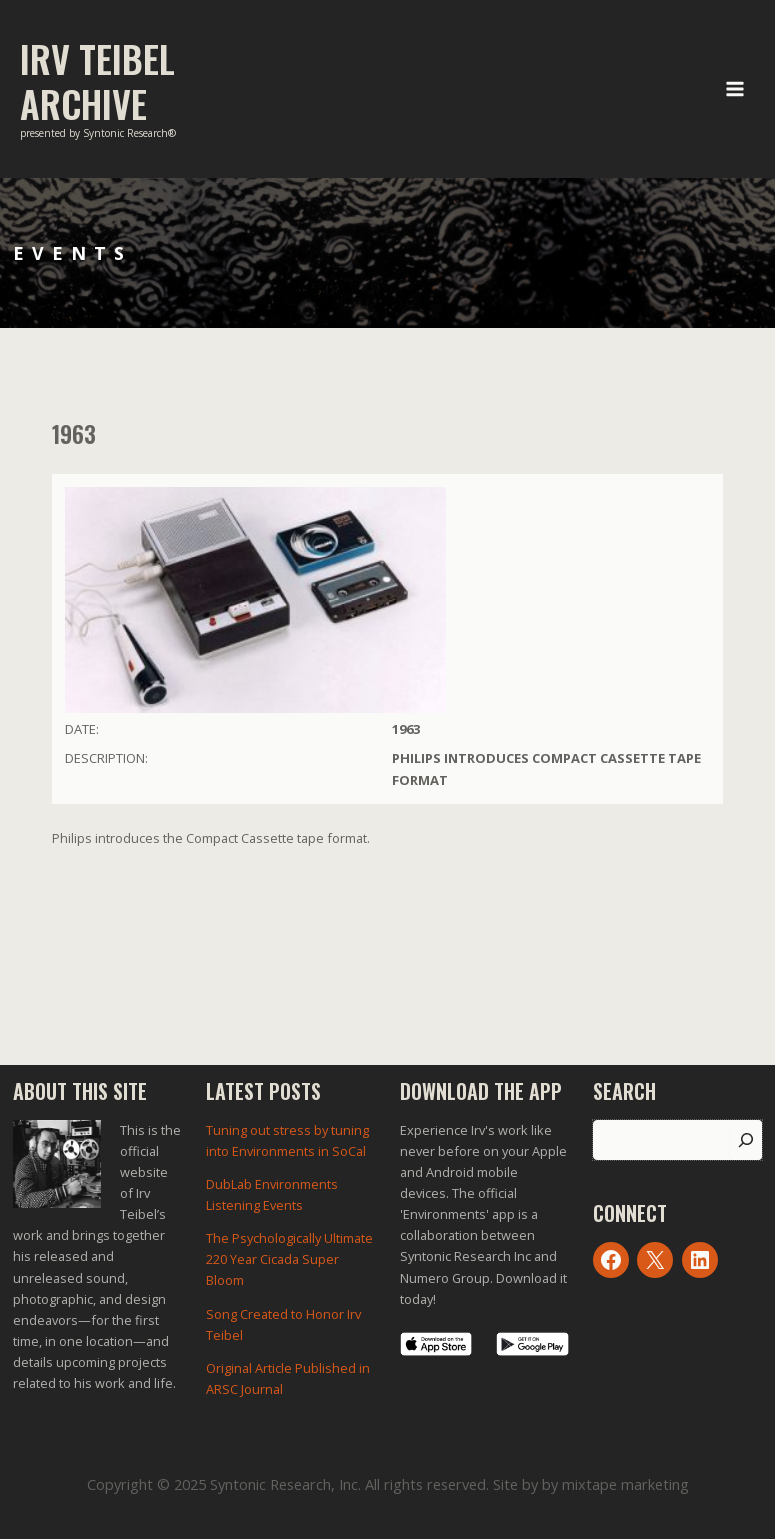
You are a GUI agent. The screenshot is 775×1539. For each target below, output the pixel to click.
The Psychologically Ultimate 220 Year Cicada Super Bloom (289, 1259)
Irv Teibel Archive (97, 81)
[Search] (746, 1140)
